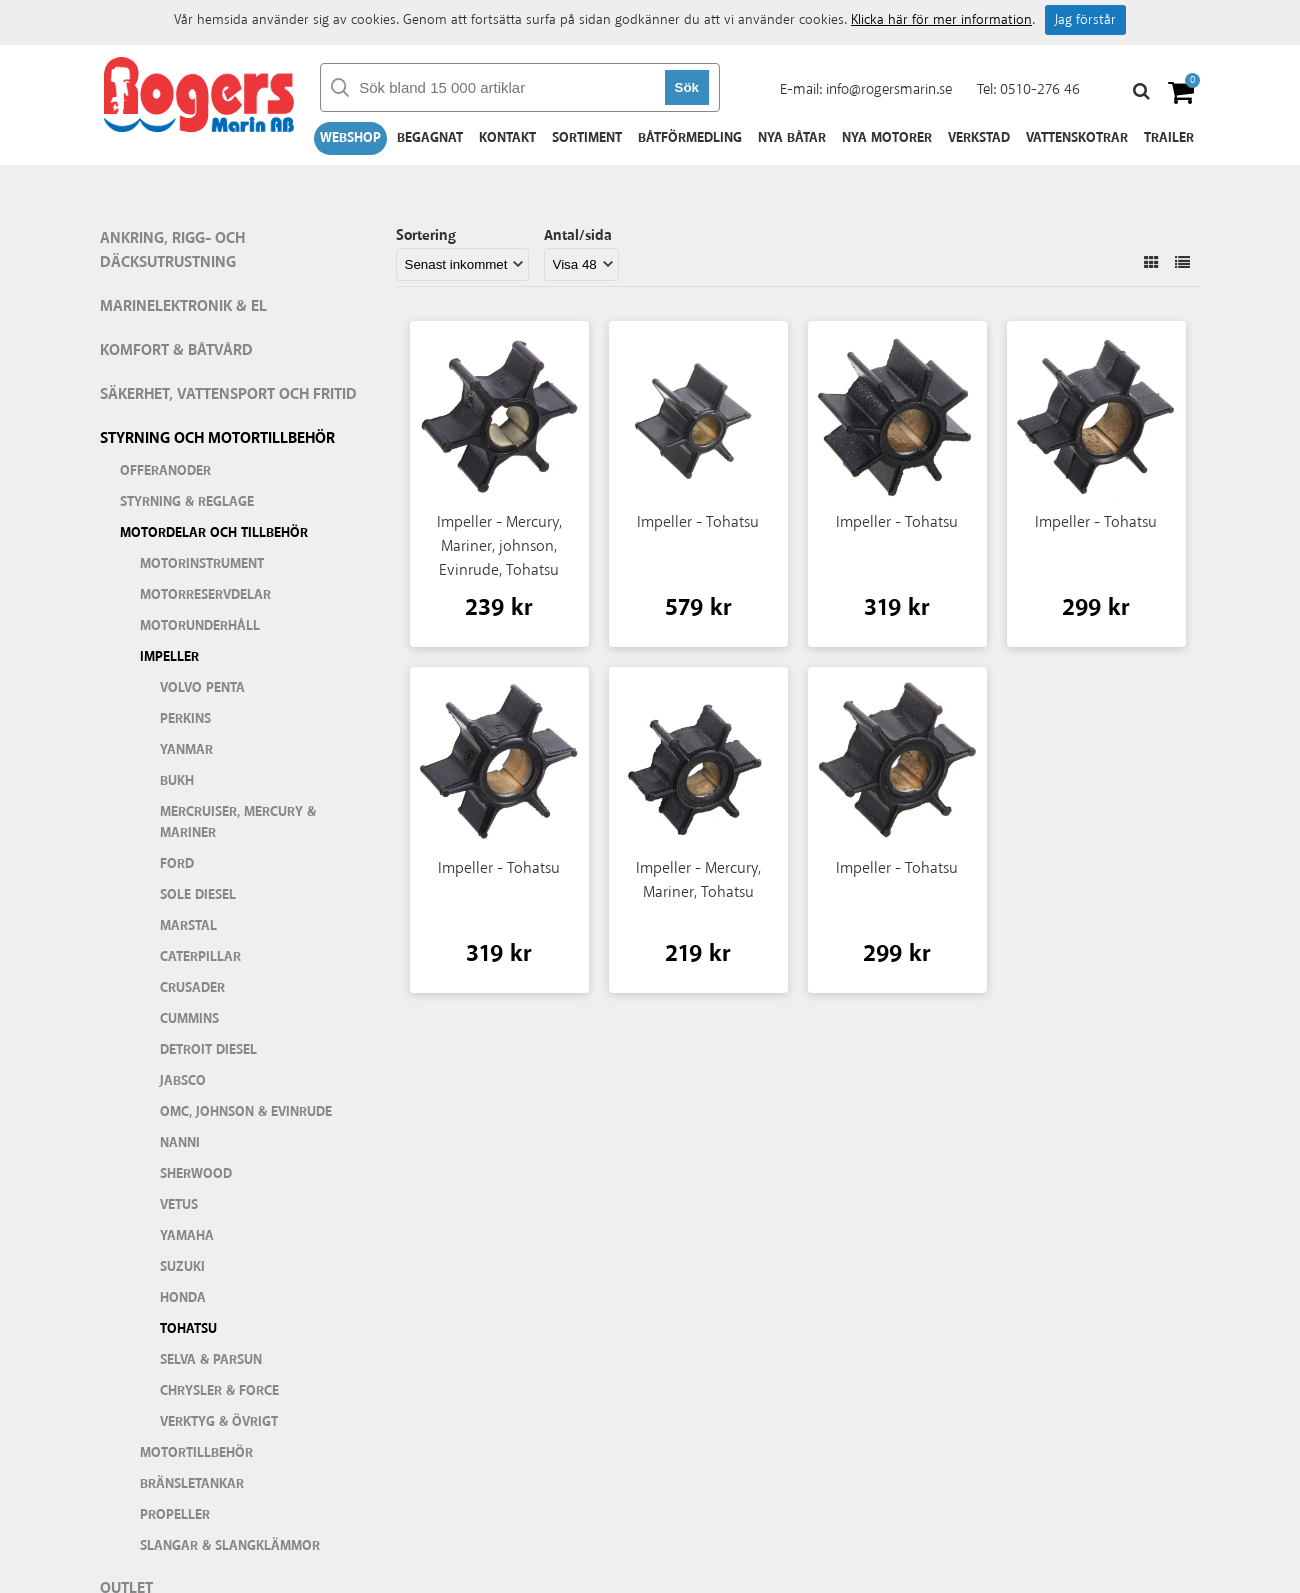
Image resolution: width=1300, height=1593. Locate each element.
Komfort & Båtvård (176, 350)
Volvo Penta (202, 688)
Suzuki (182, 1267)
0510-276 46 (1040, 89)
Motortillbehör (196, 1453)
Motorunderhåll (200, 626)
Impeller (169, 657)
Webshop (350, 138)
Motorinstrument (202, 564)
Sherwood (196, 1174)
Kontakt (507, 138)
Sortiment (587, 138)
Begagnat (430, 138)
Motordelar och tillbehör (214, 533)
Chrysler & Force (219, 1391)
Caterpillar (200, 957)
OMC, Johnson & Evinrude (246, 1112)
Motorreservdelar (205, 595)
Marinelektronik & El (183, 306)
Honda (183, 1298)
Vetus (179, 1205)
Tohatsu (188, 1329)
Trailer (1169, 138)
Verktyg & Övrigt (219, 1422)
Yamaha (187, 1236)
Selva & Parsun (211, 1360)
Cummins (189, 1019)
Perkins (185, 719)
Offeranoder (165, 471)
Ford (177, 864)
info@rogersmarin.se (889, 89)
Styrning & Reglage (187, 502)
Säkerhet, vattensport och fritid (228, 394)
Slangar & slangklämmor (230, 1546)
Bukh (177, 781)
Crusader (192, 988)
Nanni (180, 1143)
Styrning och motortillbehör (217, 438)
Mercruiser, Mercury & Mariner (238, 822)
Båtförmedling (690, 138)
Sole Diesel (198, 895)
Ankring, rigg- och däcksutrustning (172, 250)
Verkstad (979, 138)
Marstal (188, 926)
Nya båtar (792, 138)
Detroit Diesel (208, 1050)
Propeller (175, 1515)
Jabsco (183, 1081)
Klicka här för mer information (941, 20)
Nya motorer (887, 138)
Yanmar (186, 750)
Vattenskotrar (1077, 138)
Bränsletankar (192, 1484)
